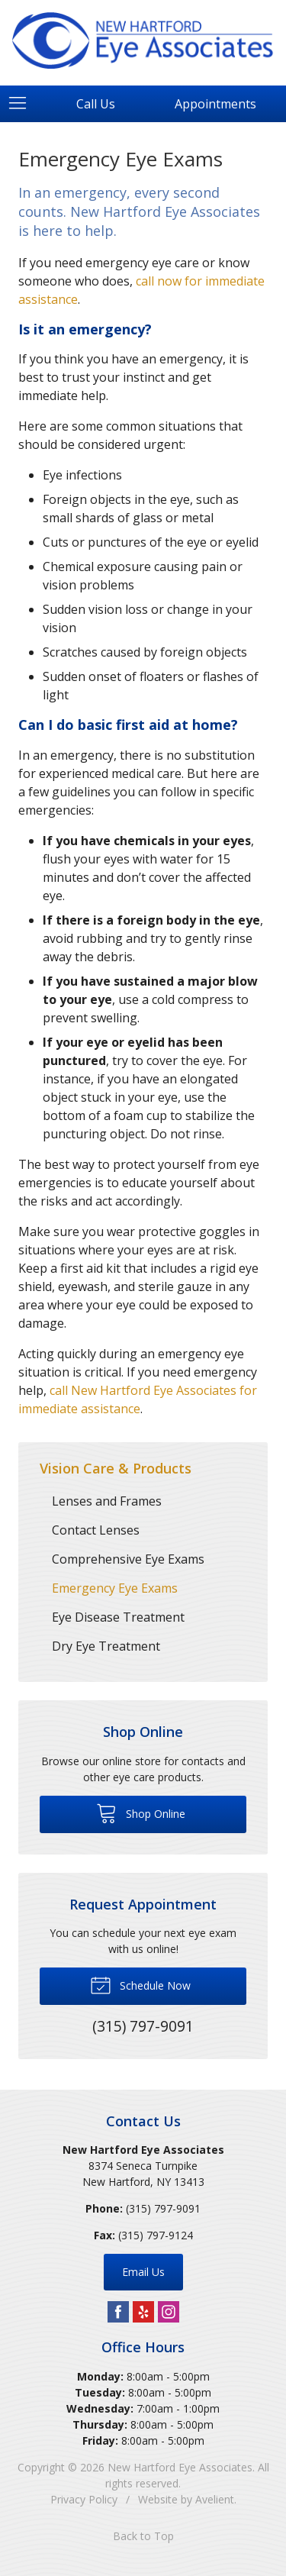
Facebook (118, 2312)
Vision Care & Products (115, 1468)
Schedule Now (140, 1984)
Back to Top (143, 2536)
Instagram (168, 2312)
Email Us (143, 2271)
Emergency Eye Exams (115, 1588)
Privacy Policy (83, 2499)
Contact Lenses (96, 1530)
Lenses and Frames (107, 1501)
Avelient (214, 2499)
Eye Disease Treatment (118, 1617)
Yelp (143, 2312)
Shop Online (140, 1812)
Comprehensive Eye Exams (128, 1559)
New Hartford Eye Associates (180, 2467)
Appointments (215, 103)
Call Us (95, 103)
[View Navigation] (23, 104)
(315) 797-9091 (163, 2208)
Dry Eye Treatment (106, 1646)
